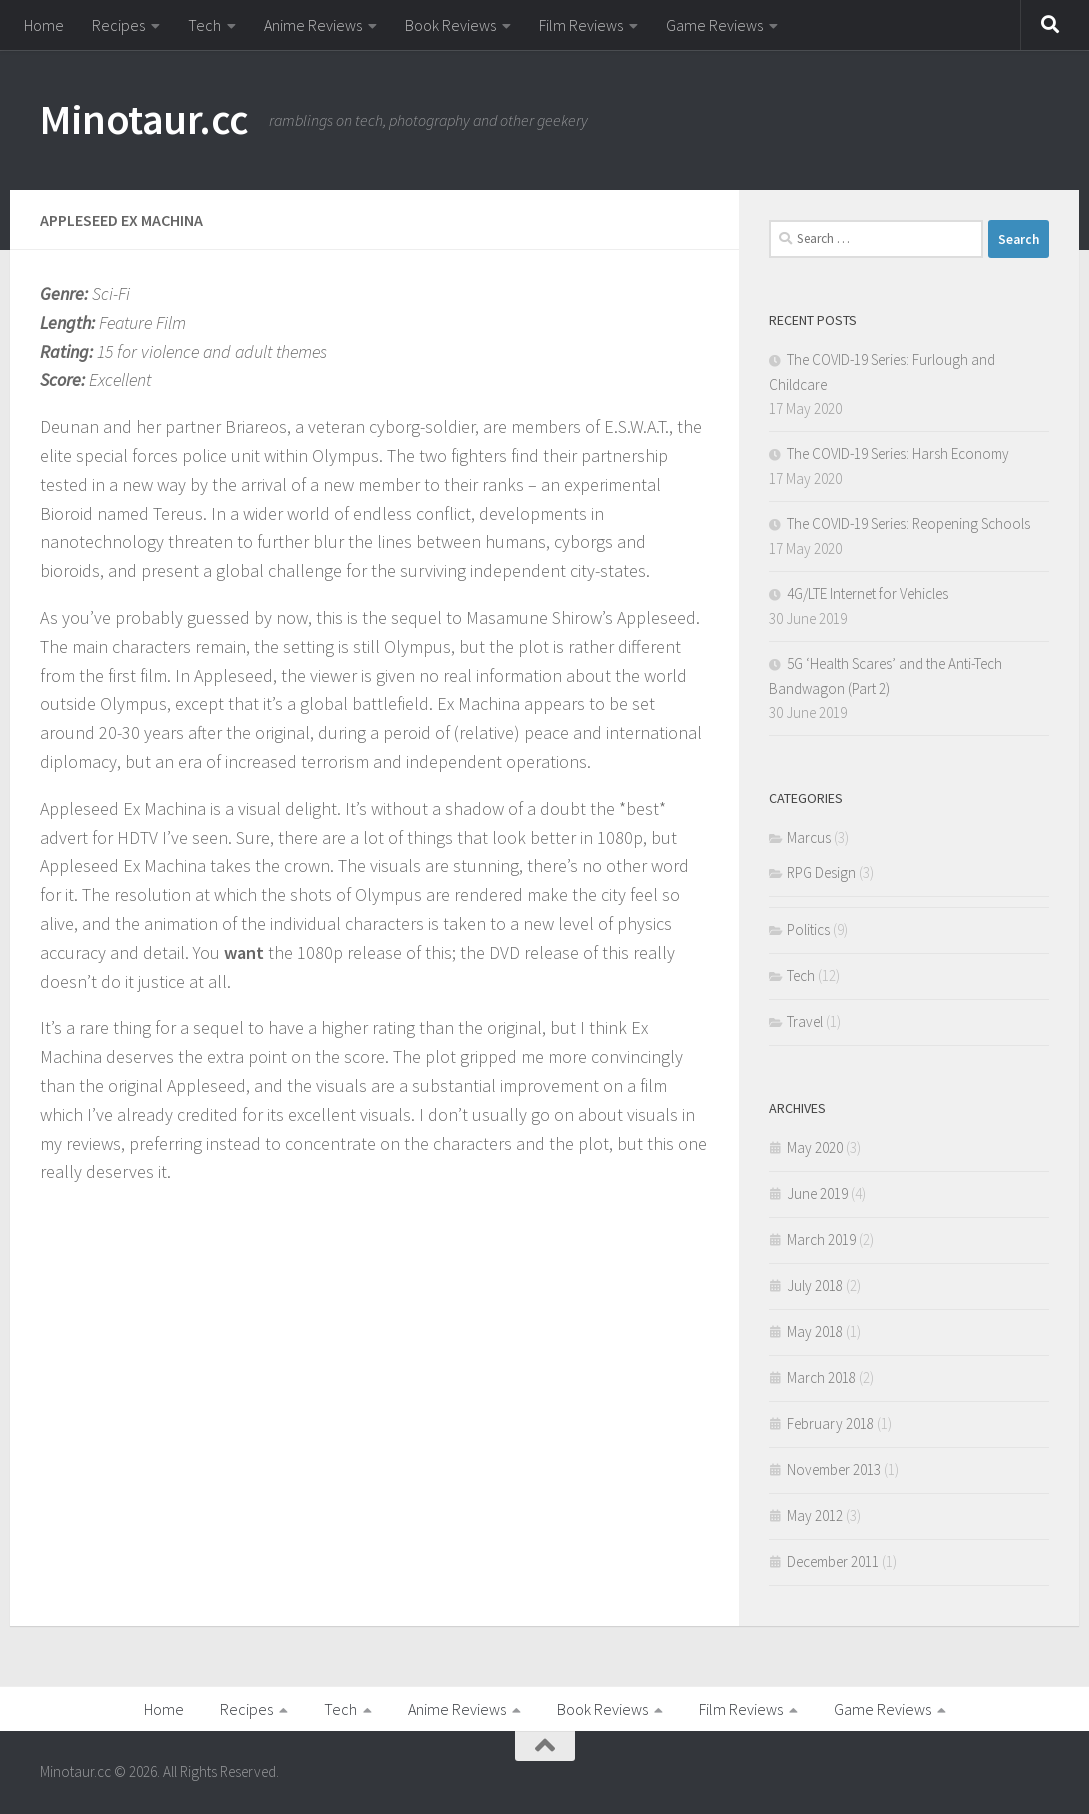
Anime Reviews (313, 25)
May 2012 (815, 1515)
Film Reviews (581, 25)
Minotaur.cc (144, 119)
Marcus (809, 837)
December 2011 (833, 1561)
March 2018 (821, 1377)
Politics (808, 929)
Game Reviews (714, 25)
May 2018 (815, 1331)
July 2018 (815, 1285)
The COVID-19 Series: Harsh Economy (898, 453)
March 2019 (821, 1239)
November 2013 (834, 1469)
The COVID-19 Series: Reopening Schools (908, 523)
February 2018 (830, 1423)
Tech (204, 25)
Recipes (118, 25)
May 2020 (815, 1147)
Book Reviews (450, 25)
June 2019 (817, 1193)
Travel (805, 1021)
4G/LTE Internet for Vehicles (867, 593)
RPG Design (821, 872)
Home (44, 25)
